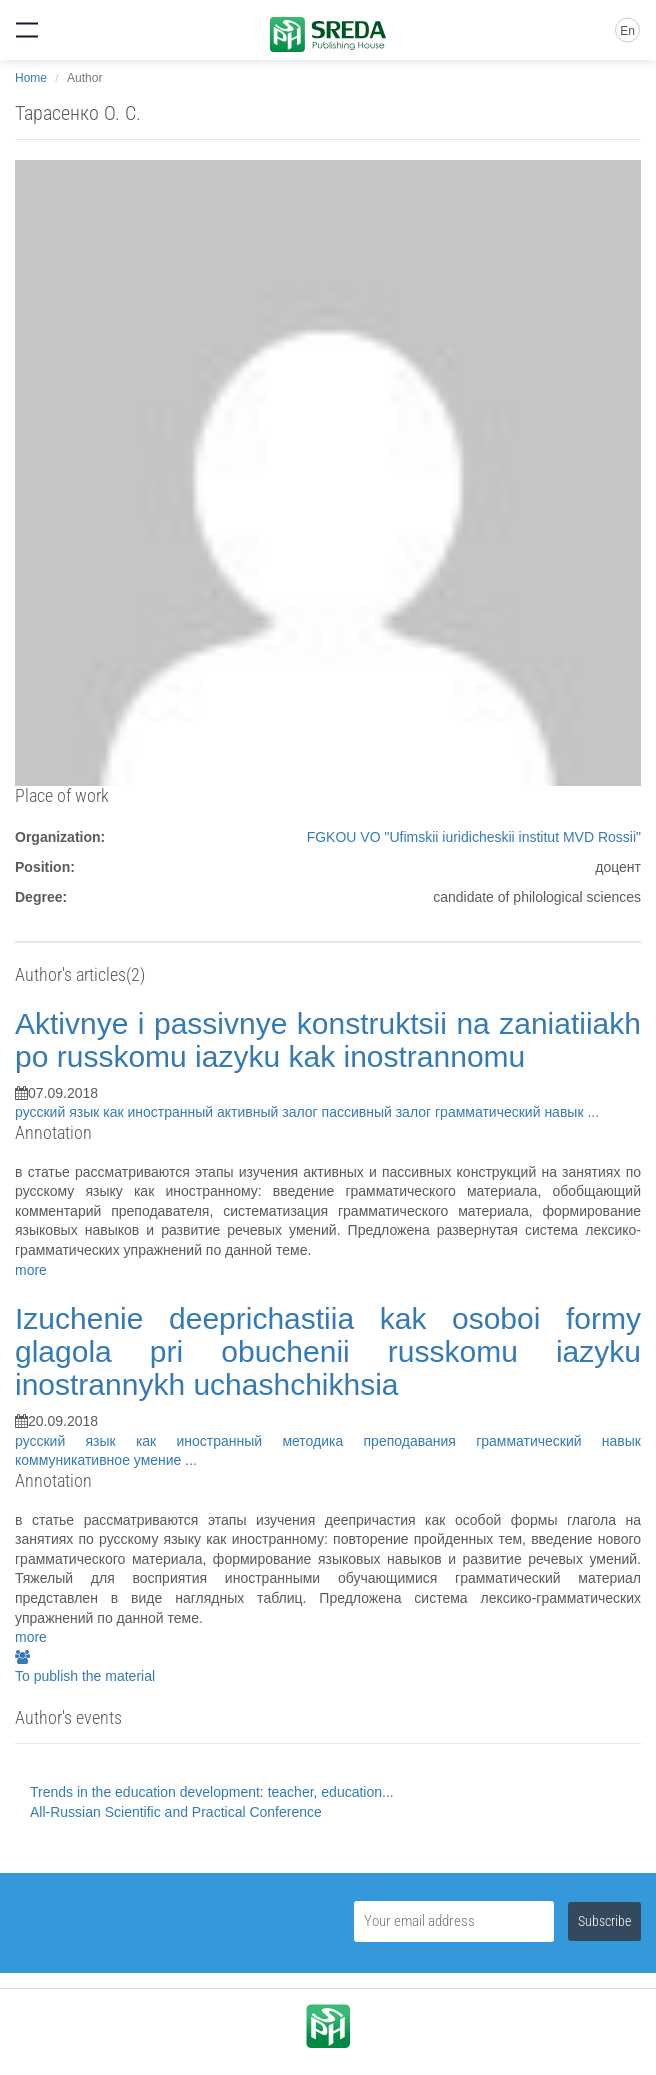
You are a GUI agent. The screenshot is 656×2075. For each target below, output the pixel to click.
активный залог (269, 1112)
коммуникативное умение (100, 1460)
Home (31, 78)
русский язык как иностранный (116, 1112)
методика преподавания (379, 1441)
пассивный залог (378, 1112)
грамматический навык (511, 1112)
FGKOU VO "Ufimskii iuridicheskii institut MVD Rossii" (474, 837)
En (627, 31)
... (593, 1112)
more (31, 1270)
